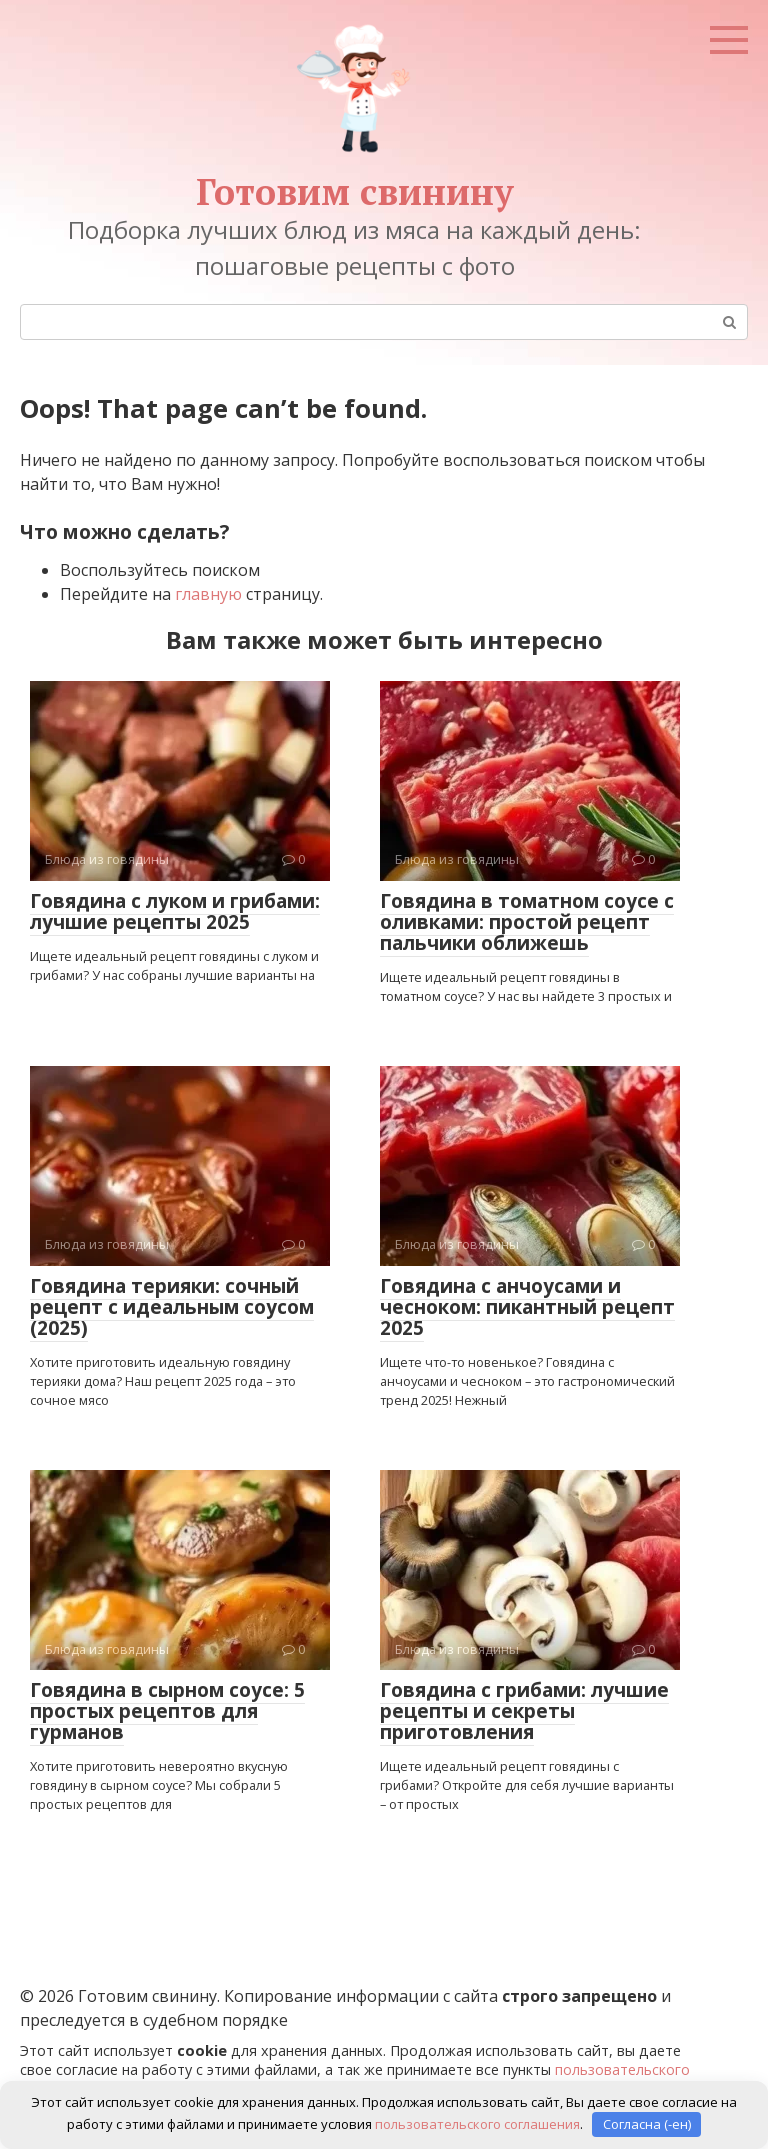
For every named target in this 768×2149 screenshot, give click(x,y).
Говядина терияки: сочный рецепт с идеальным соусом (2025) (172, 1307)
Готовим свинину (355, 191)
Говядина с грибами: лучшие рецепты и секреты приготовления (524, 1711)
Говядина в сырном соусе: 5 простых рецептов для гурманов (167, 1711)
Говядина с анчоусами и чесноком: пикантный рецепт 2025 (527, 1307)
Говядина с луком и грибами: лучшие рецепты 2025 (175, 911)
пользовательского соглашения (477, 2124)
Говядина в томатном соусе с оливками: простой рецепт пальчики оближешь (527, 922)
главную (208, 594)
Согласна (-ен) (647, 2124)
